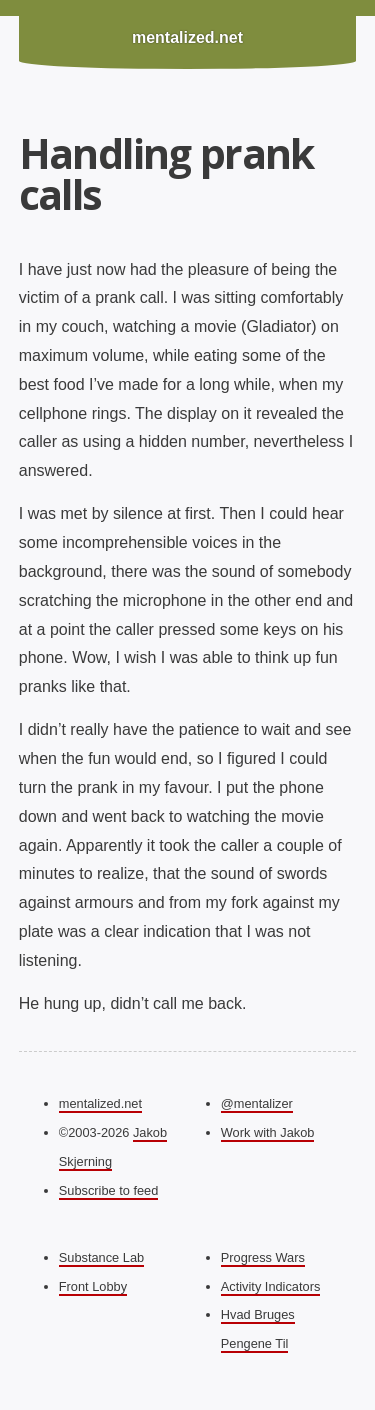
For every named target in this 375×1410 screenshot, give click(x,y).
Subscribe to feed (109, 1190)
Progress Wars (263, 1257)
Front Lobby (93, 1286)
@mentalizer (257, 1103)
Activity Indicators (271, 1286)
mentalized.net (187, 37)
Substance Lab (101, 1257)
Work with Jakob (268, 1132)
